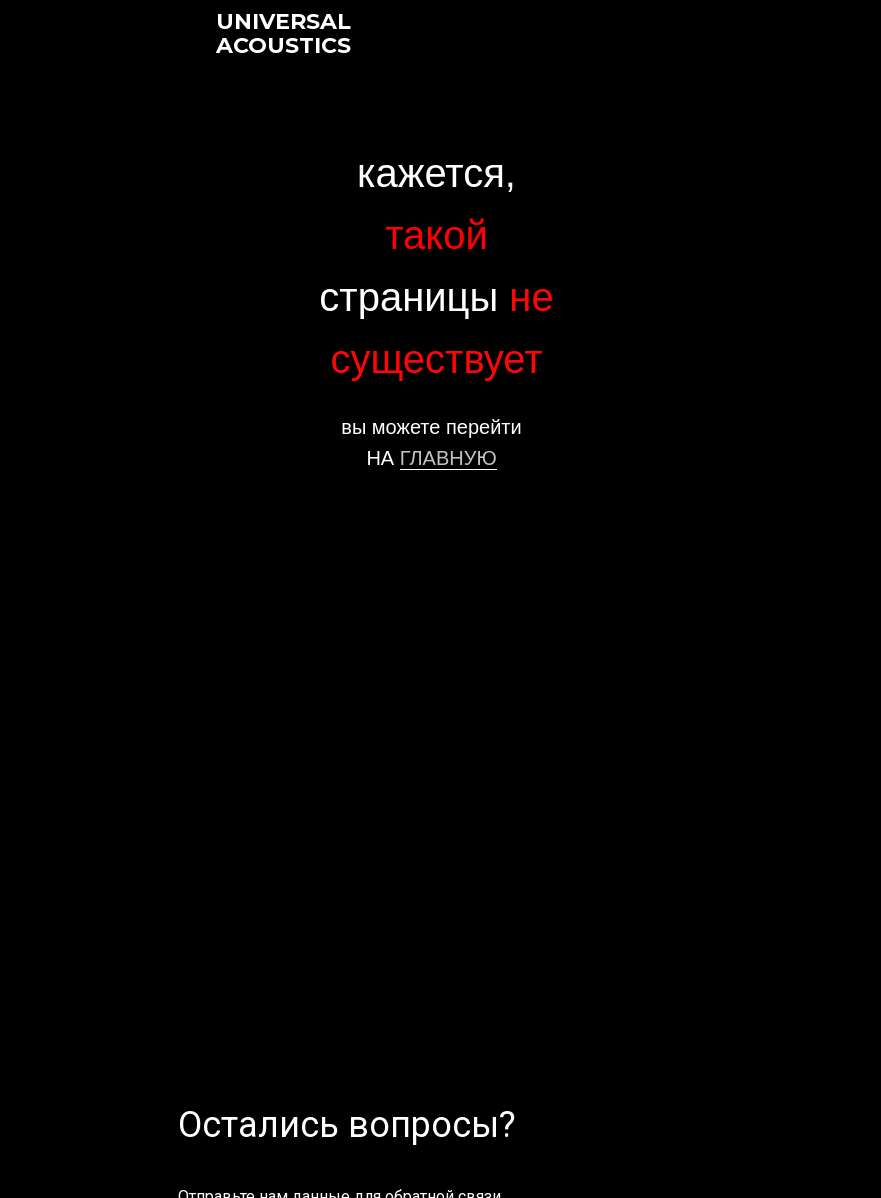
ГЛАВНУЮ (448, 458)
